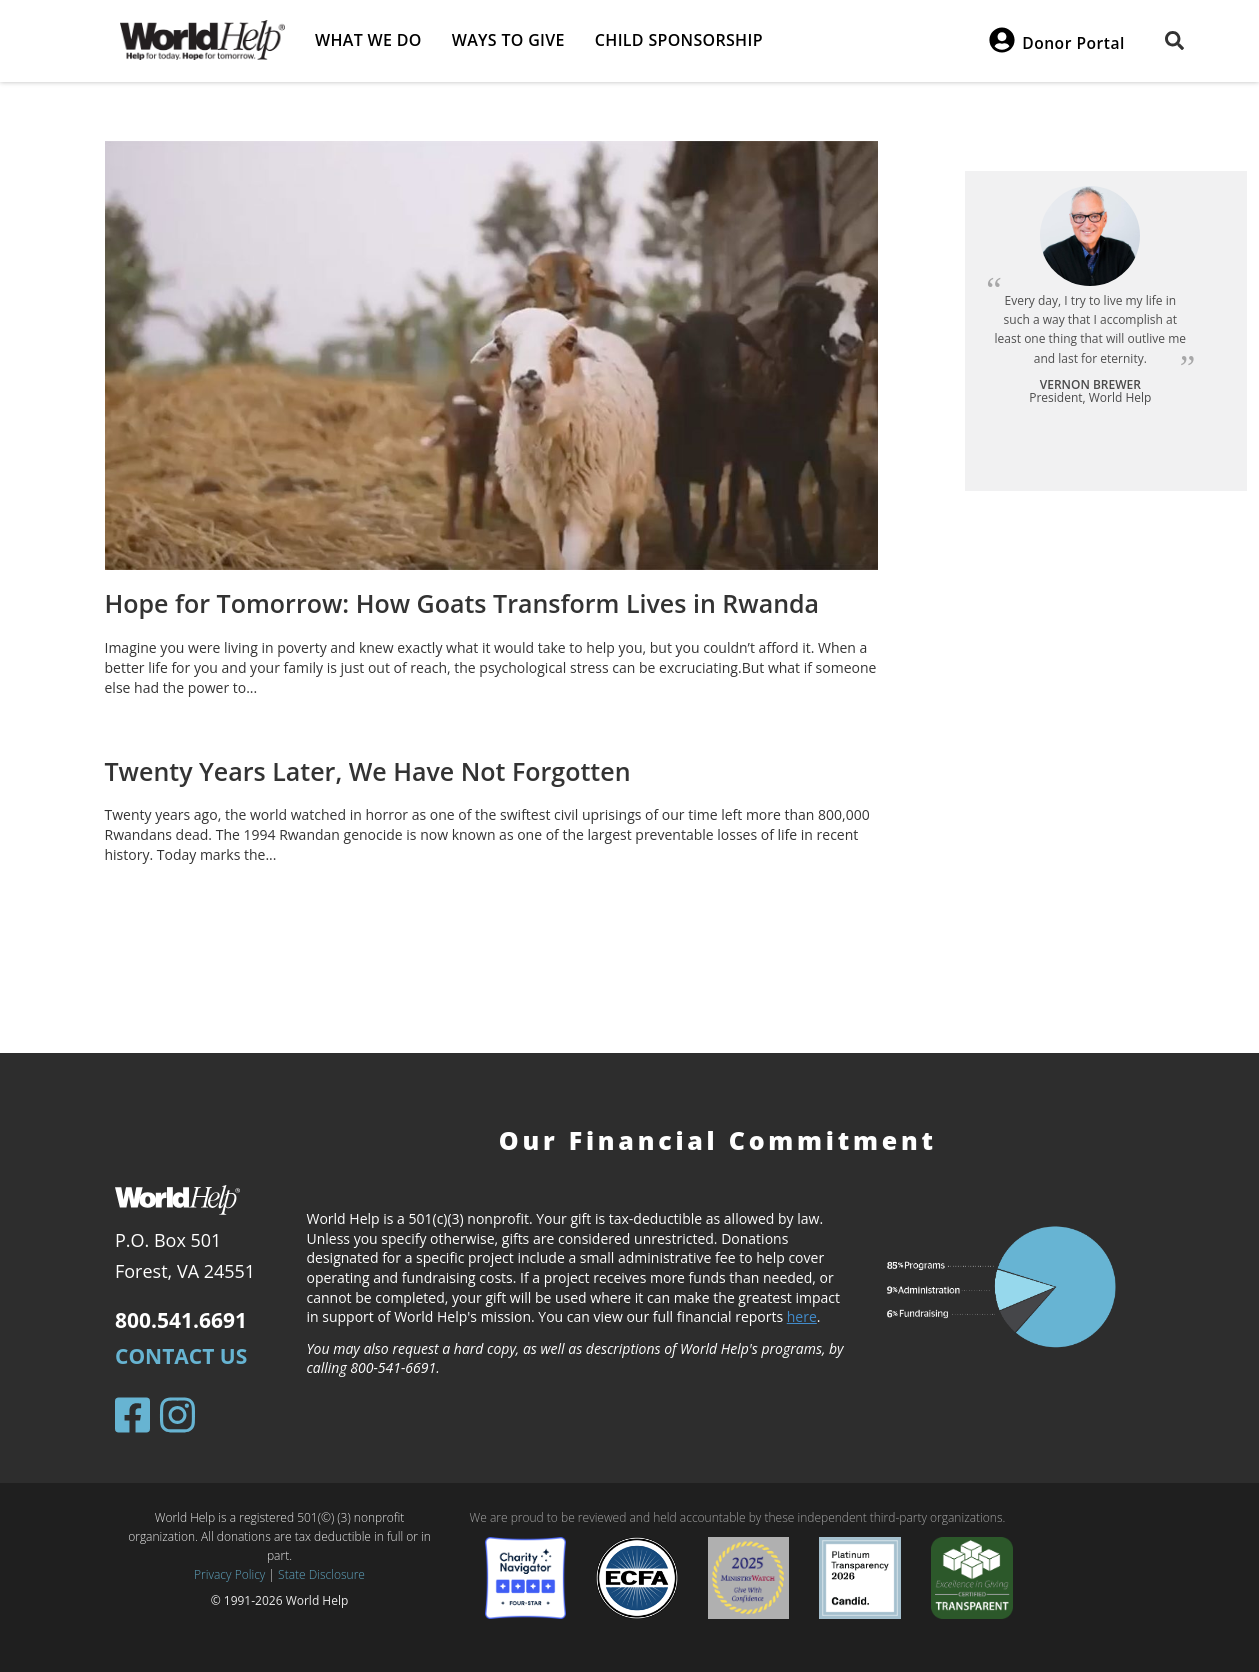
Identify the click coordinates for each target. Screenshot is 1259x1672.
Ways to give (508, 40)
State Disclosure (321, 1574)
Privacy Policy (229, 1574)
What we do (368, 40)
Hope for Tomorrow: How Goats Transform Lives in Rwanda (462, 603)
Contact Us (181, 1356)
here (802, 1316)
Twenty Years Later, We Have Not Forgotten (368, 771)
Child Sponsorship (679, 40)
